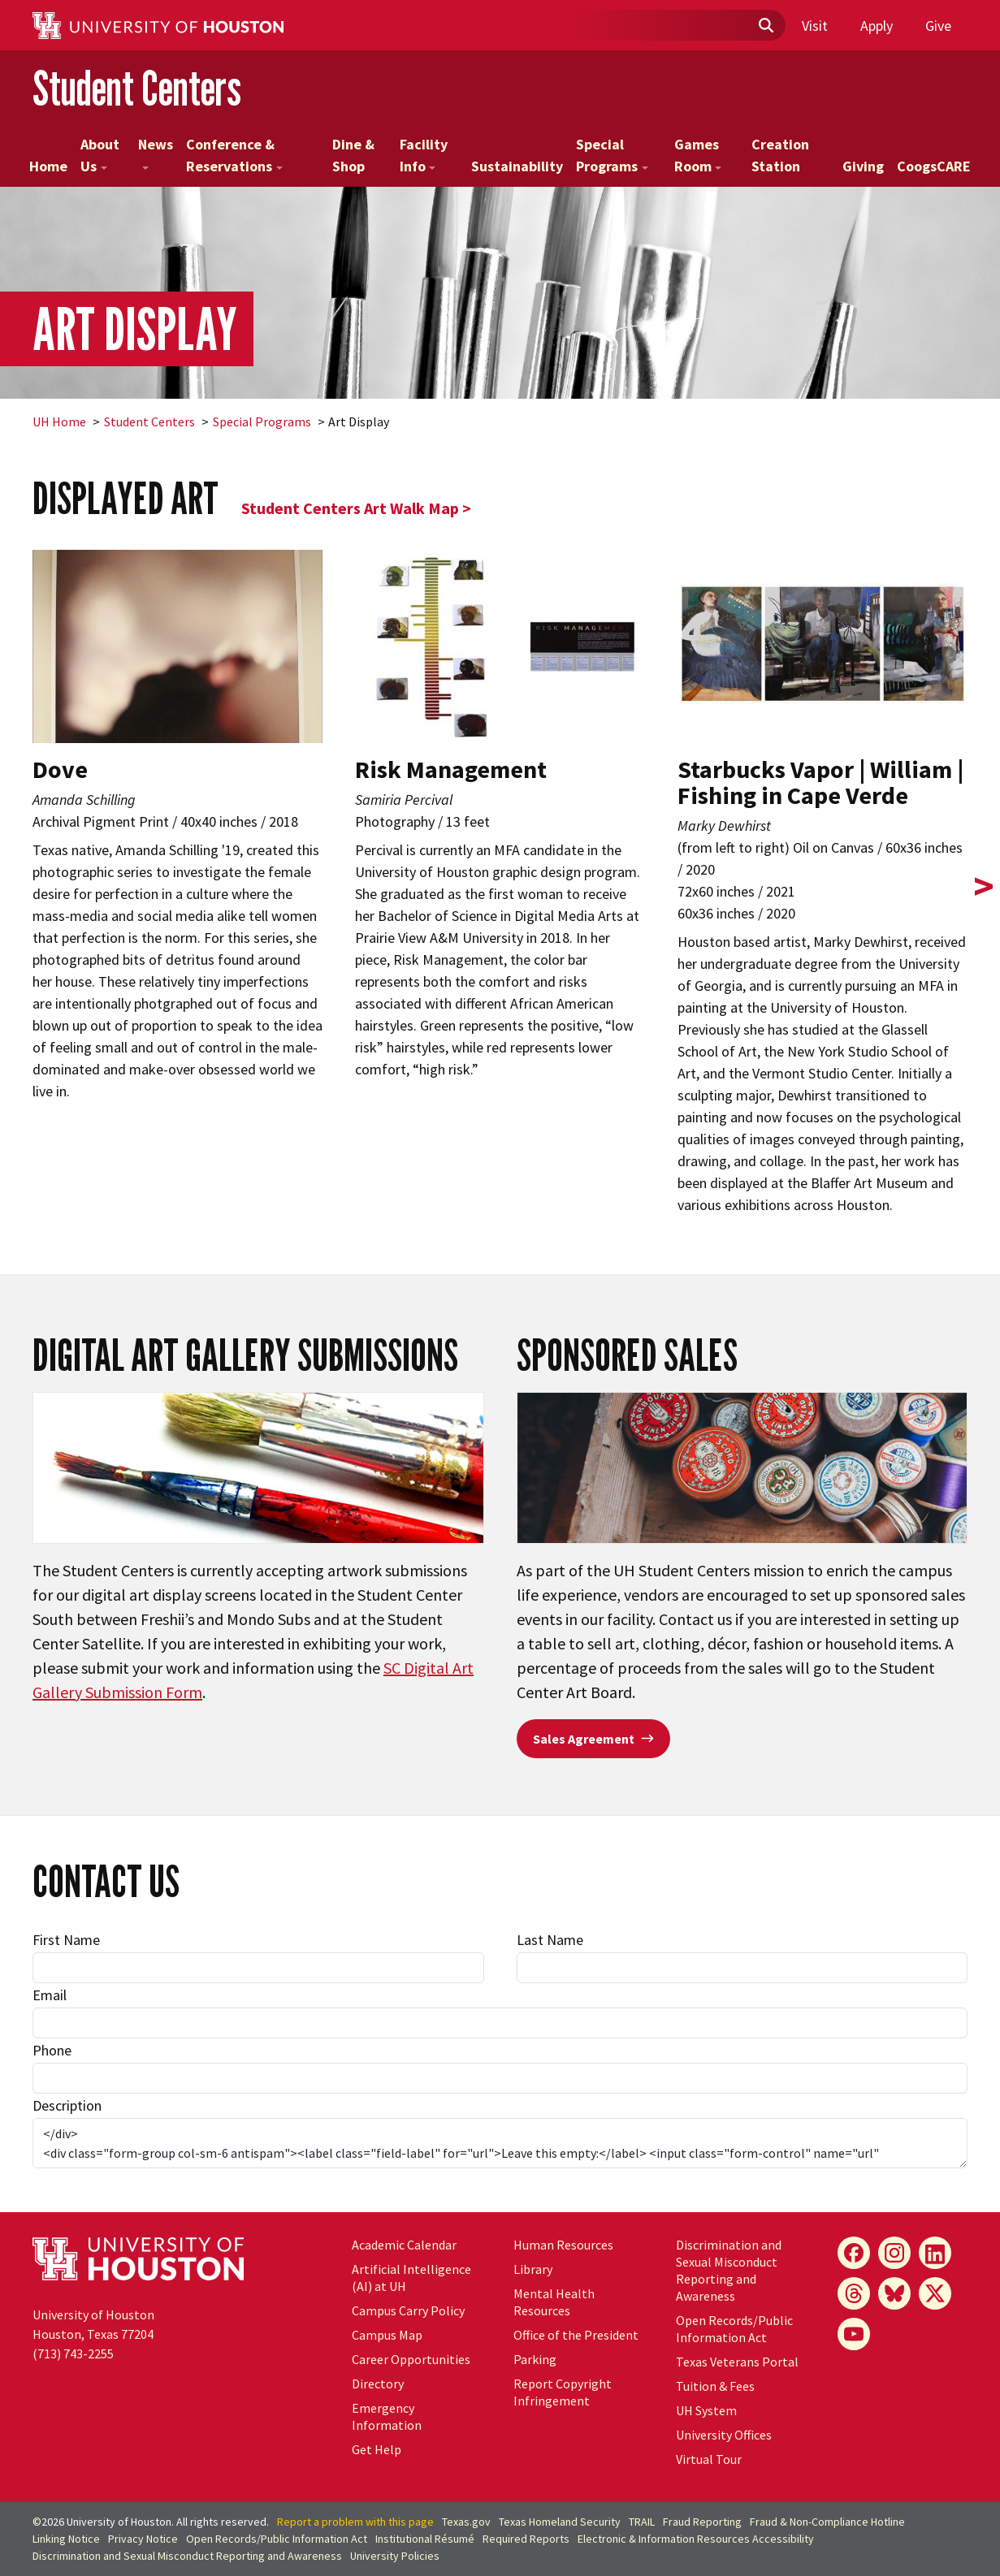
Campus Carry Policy (408, 2310)
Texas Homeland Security (560, 2521)
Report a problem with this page (355, 2521)
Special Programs (612, 155)
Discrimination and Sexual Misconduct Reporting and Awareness (728, 2270)
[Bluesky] (894, 2293)
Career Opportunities (411, 2359)
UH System (706, 2410)
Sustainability (517, 166)
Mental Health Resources (554, 2302)
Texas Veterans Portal (737, 2361)
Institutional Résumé (424, 2538)
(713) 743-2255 (73, 2353)
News (155, 152)
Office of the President (576, 2335)
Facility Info (424, 155)
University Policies (394, 2555)
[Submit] (765, 26)
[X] (935, 2293)
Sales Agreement (593, 1738)
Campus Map (387, 2335)
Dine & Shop (353, 155)
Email (49, 1995)
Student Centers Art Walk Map (350, 508)
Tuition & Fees (715, 2386)
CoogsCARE (934, 166)
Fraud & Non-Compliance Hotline (827, 2521)
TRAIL (642, 2521)
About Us (99, 155)
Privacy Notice (143, 2538)
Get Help (376, 2449)
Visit (815, 25)
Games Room (698, 155)
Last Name (550, 1939)
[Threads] (854, 2293)
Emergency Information (387, 2416)
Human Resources (563, 2245)
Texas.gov (466, 2521)
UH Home (59, 421)
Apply (876, 25)
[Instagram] (894, 2253)
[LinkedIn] (935, 2253)
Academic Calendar (404, 2245)
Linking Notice (66, 2538)
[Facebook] (854, 2253)
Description (67, 2105)
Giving (863, 166)
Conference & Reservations (234, 155)
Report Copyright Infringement (562, 2392)
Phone (51, 2050)
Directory (378, 2383)
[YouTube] (854, 2334)
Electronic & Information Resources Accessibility (696, 2538)
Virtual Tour (709, 2459)
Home (48, 166)
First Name (66, 1939)
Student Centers (136, 88)
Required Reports (526, 2538)
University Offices (724, 2435)
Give (938, 25)
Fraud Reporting (702, 2521)
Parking (534, 2359)
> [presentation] (983, 886)
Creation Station (780, 155)
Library (532, 2269)
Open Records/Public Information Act (734, 2328)
